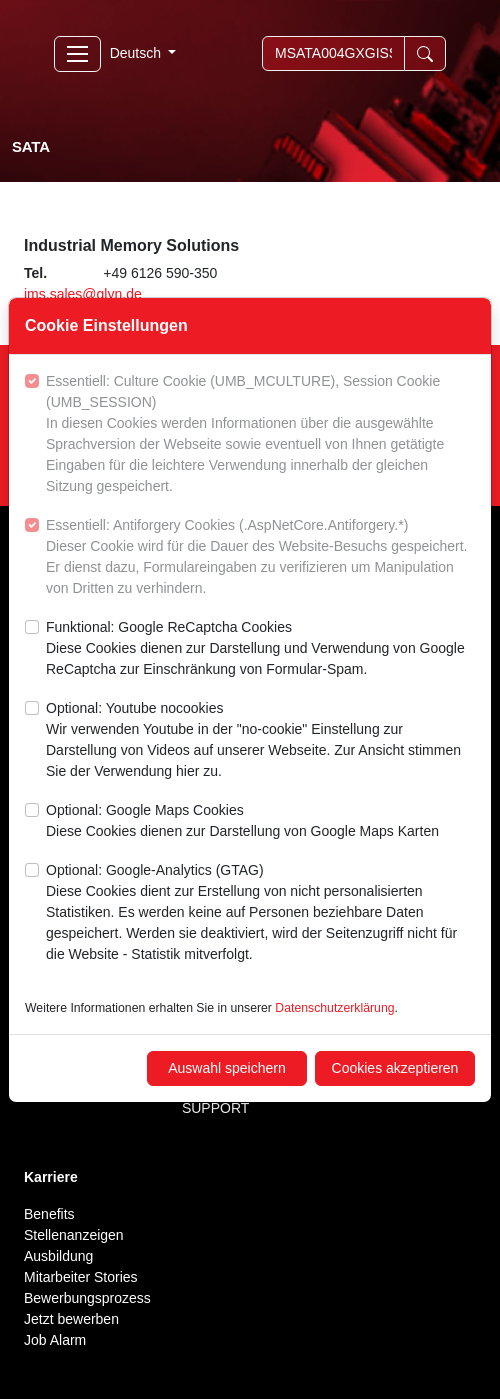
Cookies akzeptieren (395, 1068)
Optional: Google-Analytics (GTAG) (260, 913)
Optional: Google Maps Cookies (242, 822)
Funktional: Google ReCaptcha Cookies (260, 649)
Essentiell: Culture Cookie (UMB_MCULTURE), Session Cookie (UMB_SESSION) (260, 435)
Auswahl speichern (227, 1068)
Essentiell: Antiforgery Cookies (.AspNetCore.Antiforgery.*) (260, 558)
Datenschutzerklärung (334, 1008)
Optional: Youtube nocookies (260, 741)
